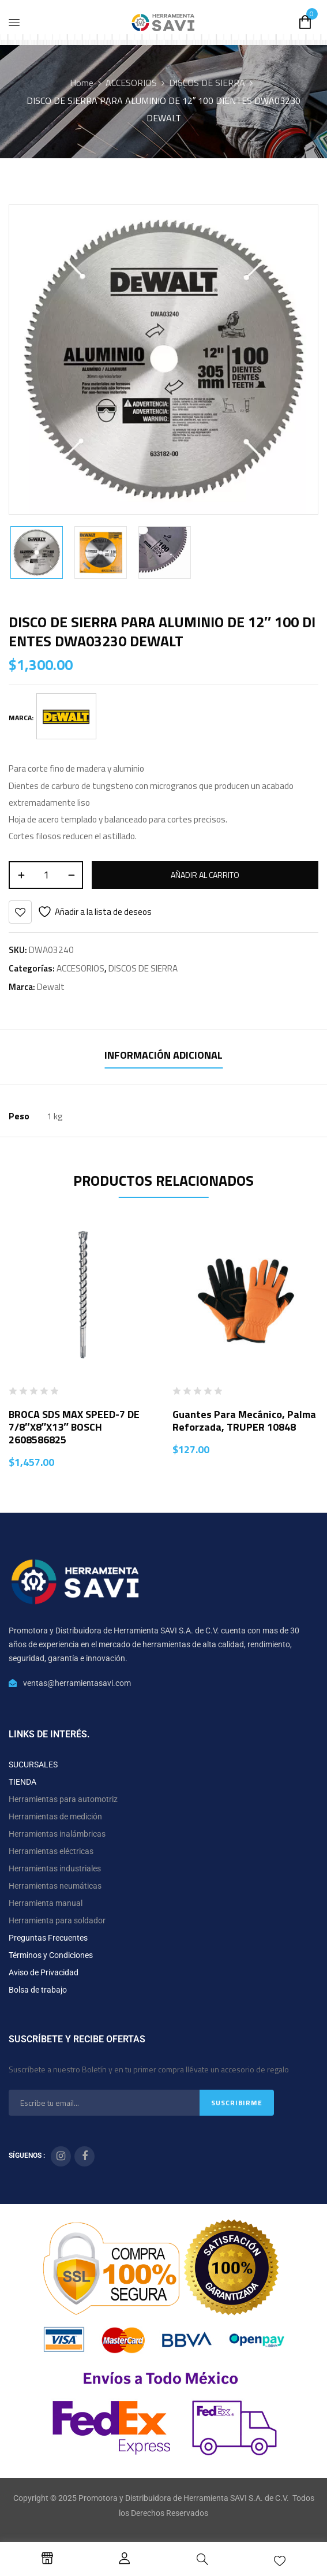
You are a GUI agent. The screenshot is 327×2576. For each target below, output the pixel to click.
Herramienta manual (45, 1903)
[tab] (163, 1056)
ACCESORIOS (131, 83)
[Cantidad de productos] (46, 875)
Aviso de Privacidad (43, 1972)
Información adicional (163, 1055)
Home (81, 83)
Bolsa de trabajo (38, 1989)
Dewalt (51, 986)
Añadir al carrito (205, 875)
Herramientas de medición (55, 1816)
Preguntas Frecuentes (48, 1937)
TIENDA (22, 1781)
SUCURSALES (33, 1764)
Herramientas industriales (55, 1868)
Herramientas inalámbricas (57, 1833)
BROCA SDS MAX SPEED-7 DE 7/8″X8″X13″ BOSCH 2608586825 (74, 1426)
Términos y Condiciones (51, 1955)
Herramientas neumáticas (55, 1885)
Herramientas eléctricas (51, 1851)
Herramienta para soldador (57, 1920)
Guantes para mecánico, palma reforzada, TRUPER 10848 (244, 1420)
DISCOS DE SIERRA (207, 83)
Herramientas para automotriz (63, 1799)
